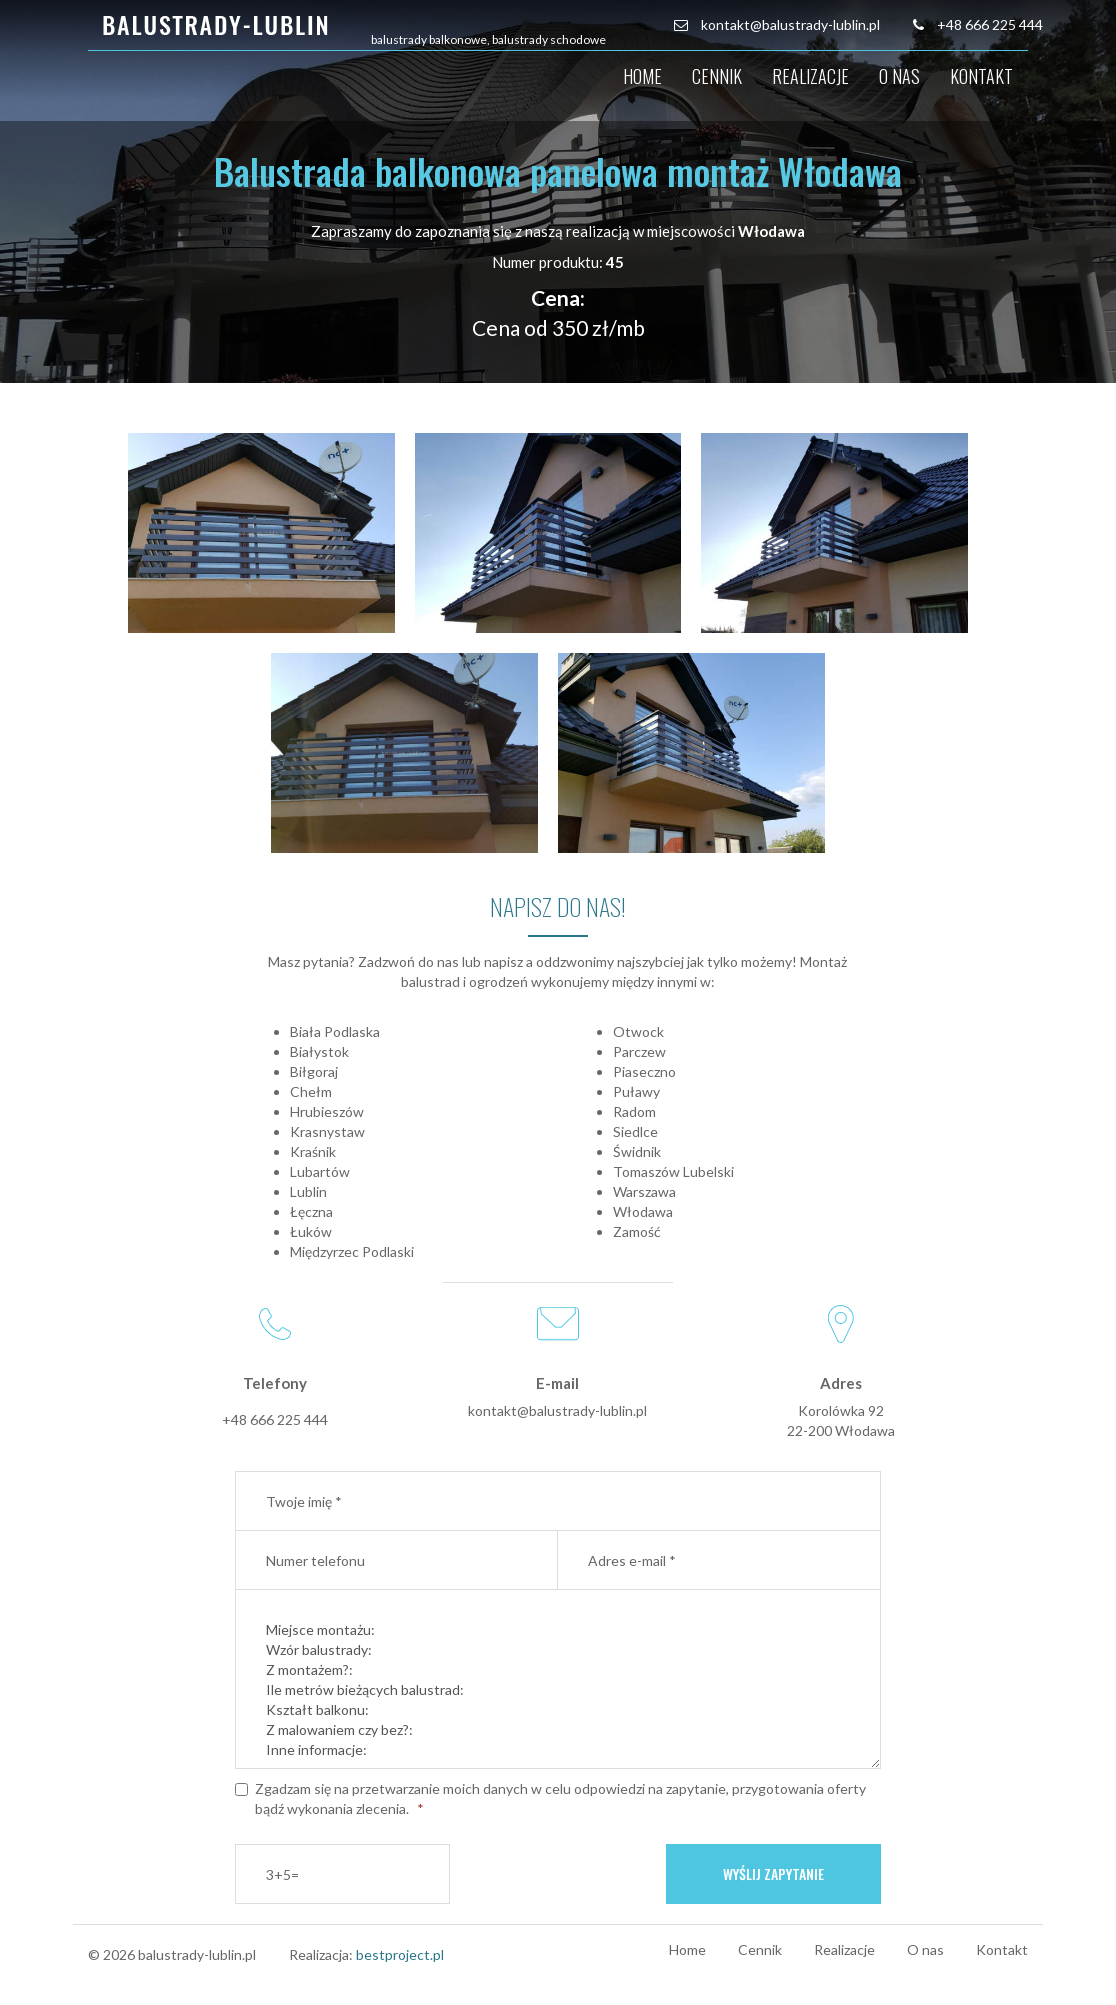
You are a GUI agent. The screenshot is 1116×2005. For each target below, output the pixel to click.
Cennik (717, 76)
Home (642, 76)
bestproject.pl (400, 1954)
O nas (899, 76)
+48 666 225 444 (990, 24)
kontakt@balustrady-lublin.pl (790, 24)
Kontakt (981, 76)
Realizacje (810, 76)
